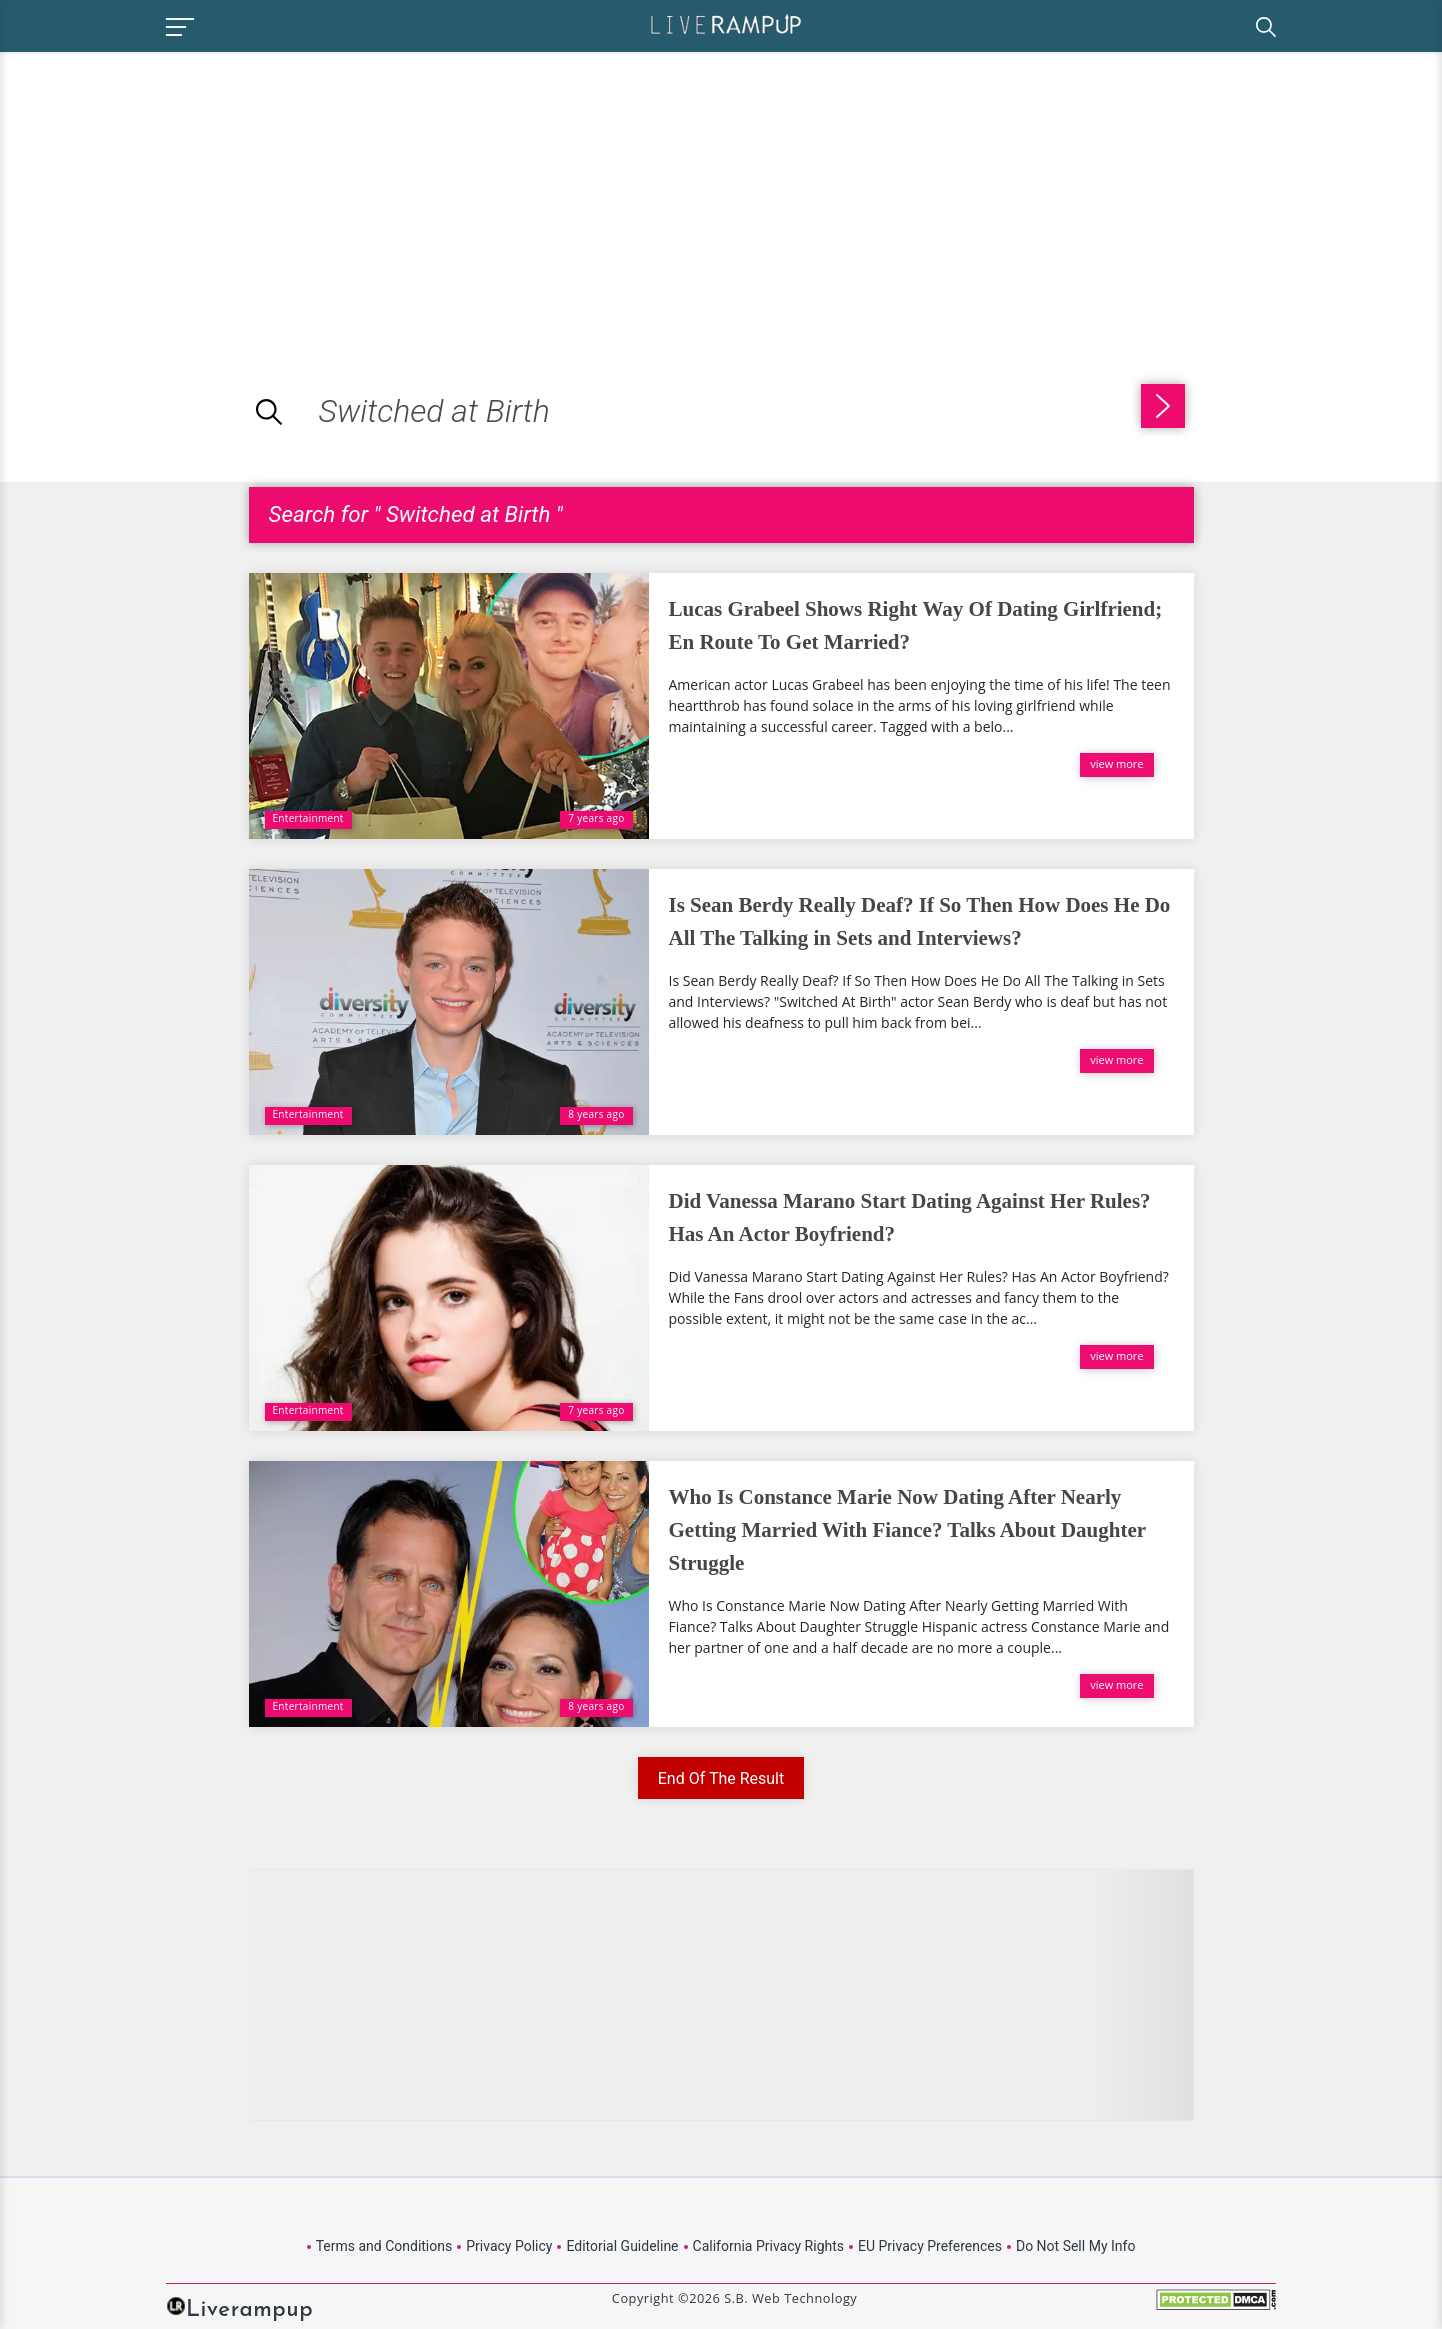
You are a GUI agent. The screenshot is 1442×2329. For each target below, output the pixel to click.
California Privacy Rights (768, 2246)
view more (1116, 763)
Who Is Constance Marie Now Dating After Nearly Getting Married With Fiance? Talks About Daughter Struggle (907, 1530)
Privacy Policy (509, 2246)
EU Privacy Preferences (930, 2246)
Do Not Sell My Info (1075, 2246)
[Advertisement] (168, 192)
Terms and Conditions (384, 2246)
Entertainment (308, 818)
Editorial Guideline (622, 2246)
